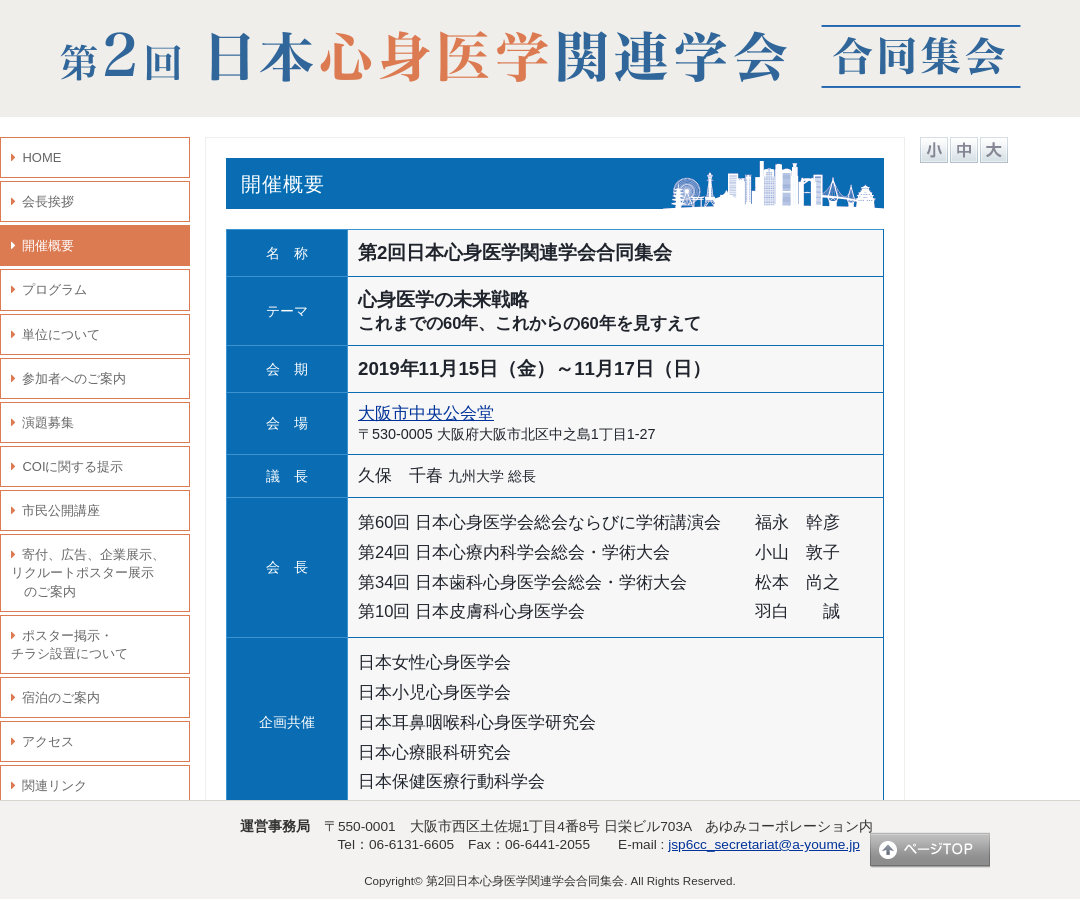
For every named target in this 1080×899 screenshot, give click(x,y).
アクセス (48, 741)
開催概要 (48, 245)
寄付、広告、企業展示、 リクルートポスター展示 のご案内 (88, 572)
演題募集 (48, 422)
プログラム (54, 289)
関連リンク (54, 785)
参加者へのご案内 (74, 378)
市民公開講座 (61, 510)
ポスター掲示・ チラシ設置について (69, 644)
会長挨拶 (48, 201)
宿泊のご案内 (61, 697)
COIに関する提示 (72, 466)
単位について (61, 334)
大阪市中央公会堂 (426, 413)
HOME (41, 157)
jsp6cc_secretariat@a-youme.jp (764, 844)
